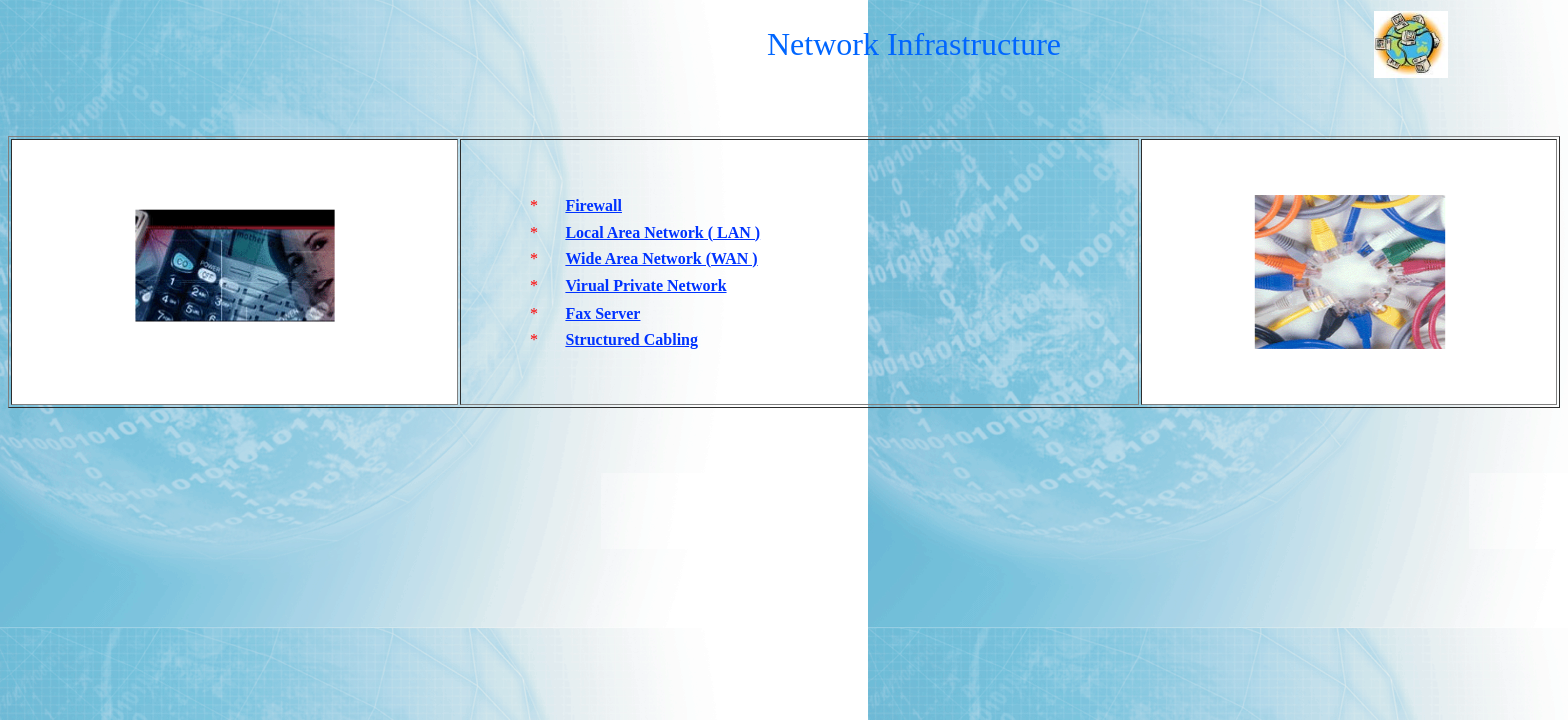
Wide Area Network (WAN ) (661, 258)
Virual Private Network (645, 285)
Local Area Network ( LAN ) (662, 232)
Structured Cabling (631, 339)
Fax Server (602, 313)
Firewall (593, 205)
